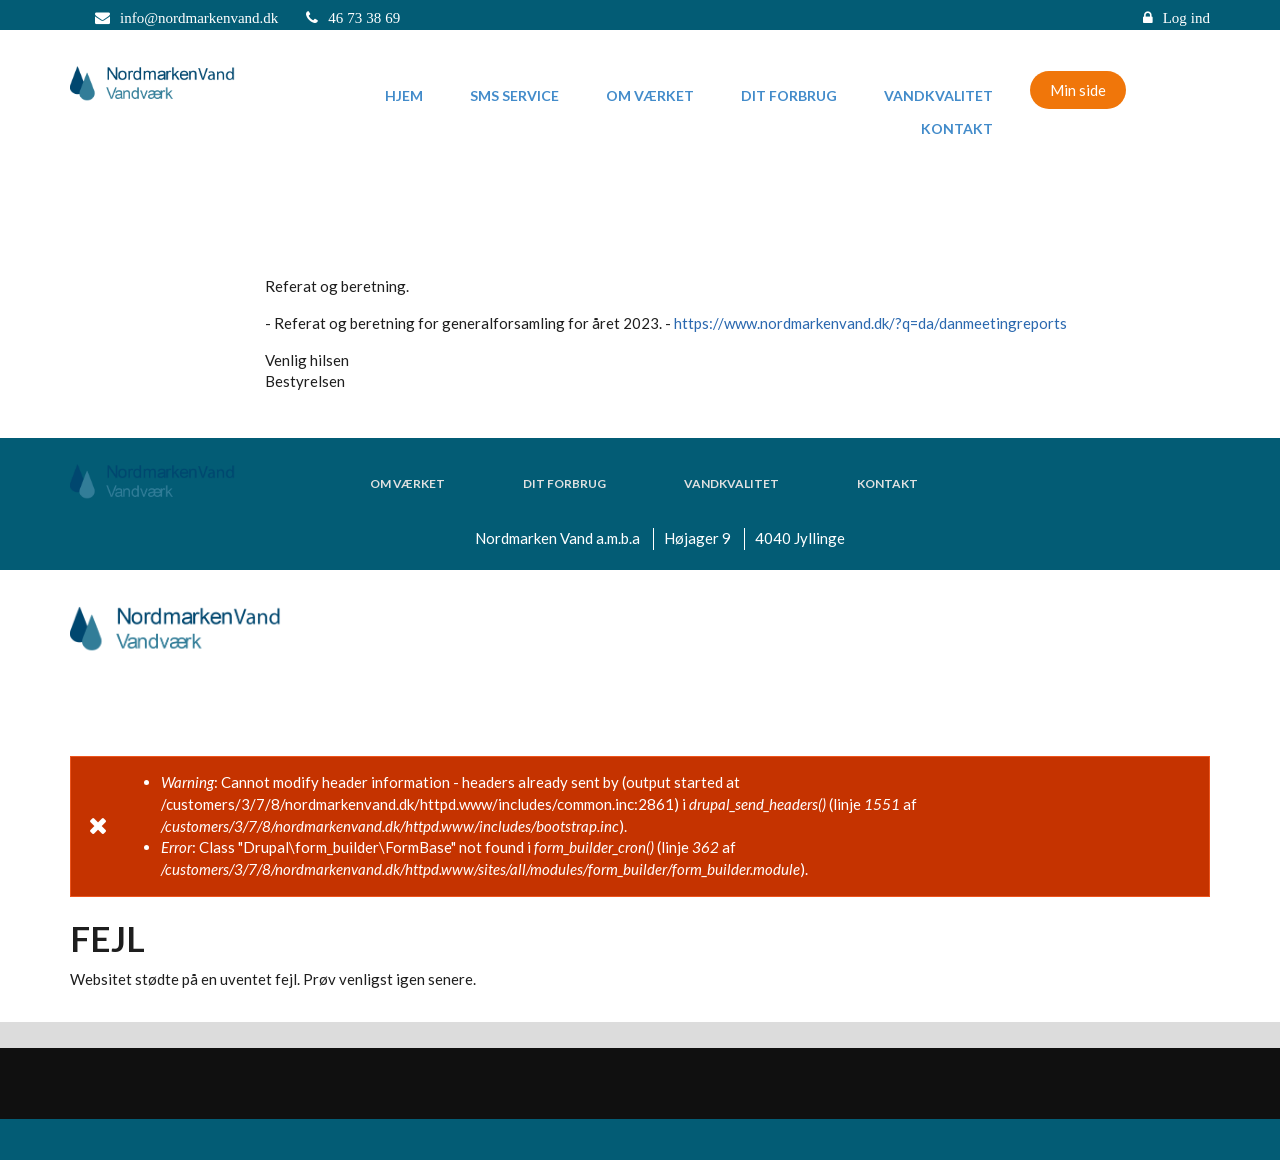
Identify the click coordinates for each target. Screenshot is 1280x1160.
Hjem (404, 95)
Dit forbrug (789, 95)
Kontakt (957, 128)
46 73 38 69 (364, 17)
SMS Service (514, 95)
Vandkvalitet (938, 95)
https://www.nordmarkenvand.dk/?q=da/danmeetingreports (870, 323)
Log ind (1186, 17)
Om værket (650, 95)
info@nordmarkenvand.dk (199, 17)
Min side (1078, 90)
